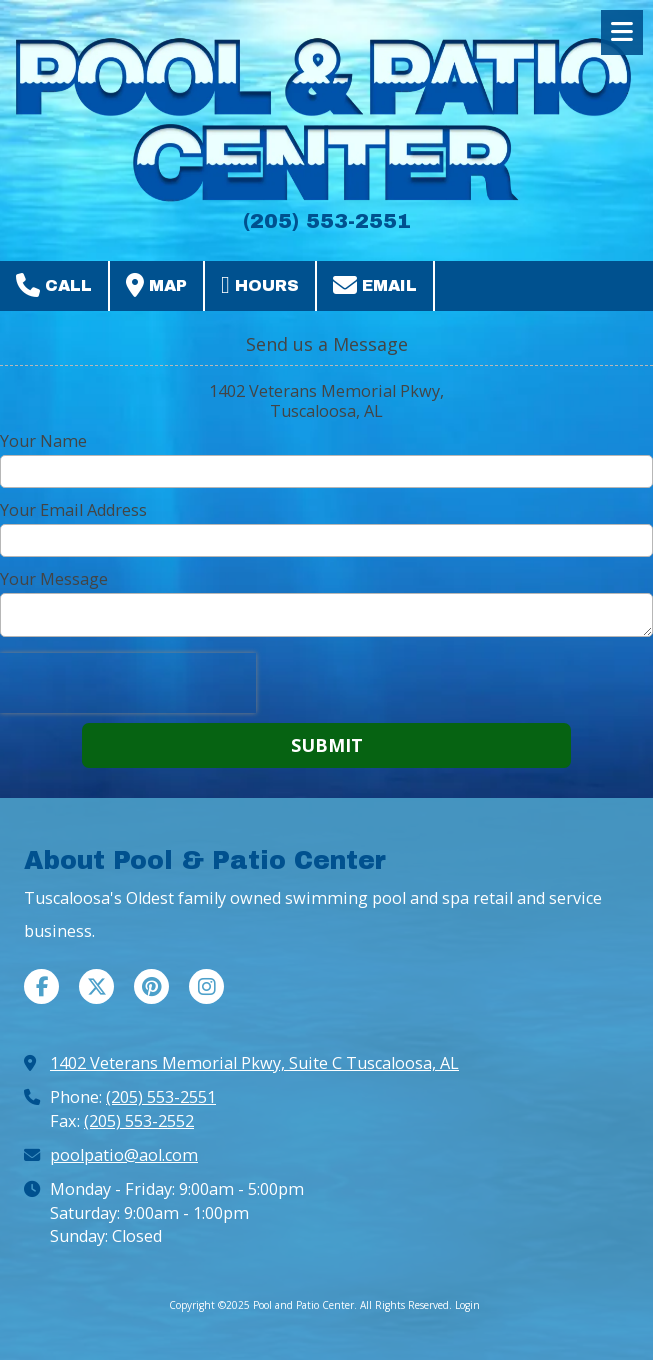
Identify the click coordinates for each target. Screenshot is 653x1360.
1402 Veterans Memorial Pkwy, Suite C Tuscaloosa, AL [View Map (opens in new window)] (254, 1063)
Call (54, 285)
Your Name (43, 441)
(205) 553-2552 (139, 1121)
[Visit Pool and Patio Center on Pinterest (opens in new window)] (151, 986)
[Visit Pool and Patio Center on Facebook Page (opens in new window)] (41, 986)
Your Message (54, 579)
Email (375, 285)
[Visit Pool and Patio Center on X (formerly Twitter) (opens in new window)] (96, 986)
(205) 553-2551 (161, 1097)
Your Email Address (73, 510)
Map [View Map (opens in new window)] (156, 285)
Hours (260, 285)
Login (467, 1305)
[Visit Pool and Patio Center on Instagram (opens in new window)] (206, 986)
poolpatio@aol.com (124, 1155)
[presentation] (128, 683)
